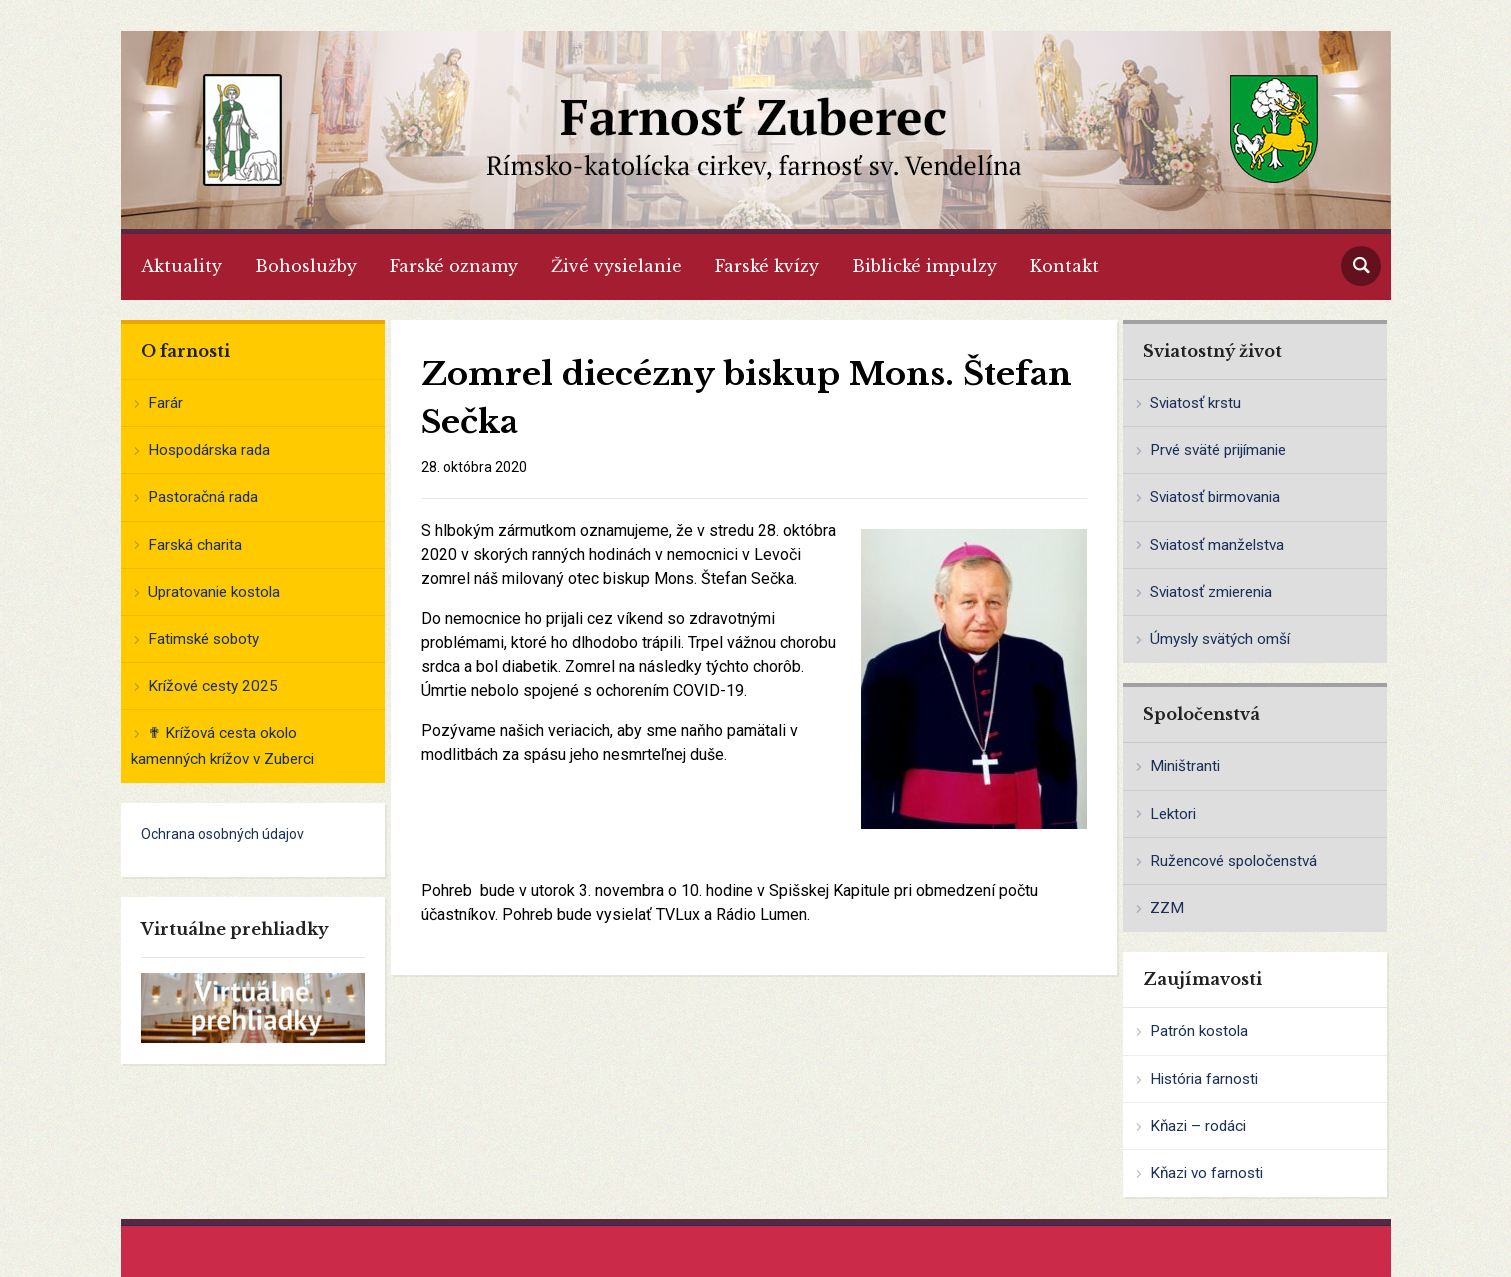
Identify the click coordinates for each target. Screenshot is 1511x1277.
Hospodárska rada (209, 450)
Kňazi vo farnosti (1206, 1173)
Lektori (1173, 814)
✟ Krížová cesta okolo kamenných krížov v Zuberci (222, 746)
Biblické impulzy (924, 266)
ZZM (1167, 908)
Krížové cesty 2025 (213, 686)
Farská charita (195, 545)
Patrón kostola (1199, 1031)
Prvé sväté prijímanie (1218, 450)
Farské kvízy (767, 266)
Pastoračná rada (203, 497)
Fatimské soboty (203, 639)
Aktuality (181, 266)
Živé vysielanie (616, 266)
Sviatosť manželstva (1217, 545)
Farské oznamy (454, 266)
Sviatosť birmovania (1215, 497)
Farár (165, 403)
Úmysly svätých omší (1220, 639)
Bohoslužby (306, 266)
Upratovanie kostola (214, 592)
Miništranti (1185, 766)
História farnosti (1204, 1079)
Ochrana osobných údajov (222, 834)
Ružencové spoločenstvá (1233, 861)
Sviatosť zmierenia (1211, 592)
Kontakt (1064, 266)
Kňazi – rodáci (1198, 1126)
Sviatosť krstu (1195, 403)
